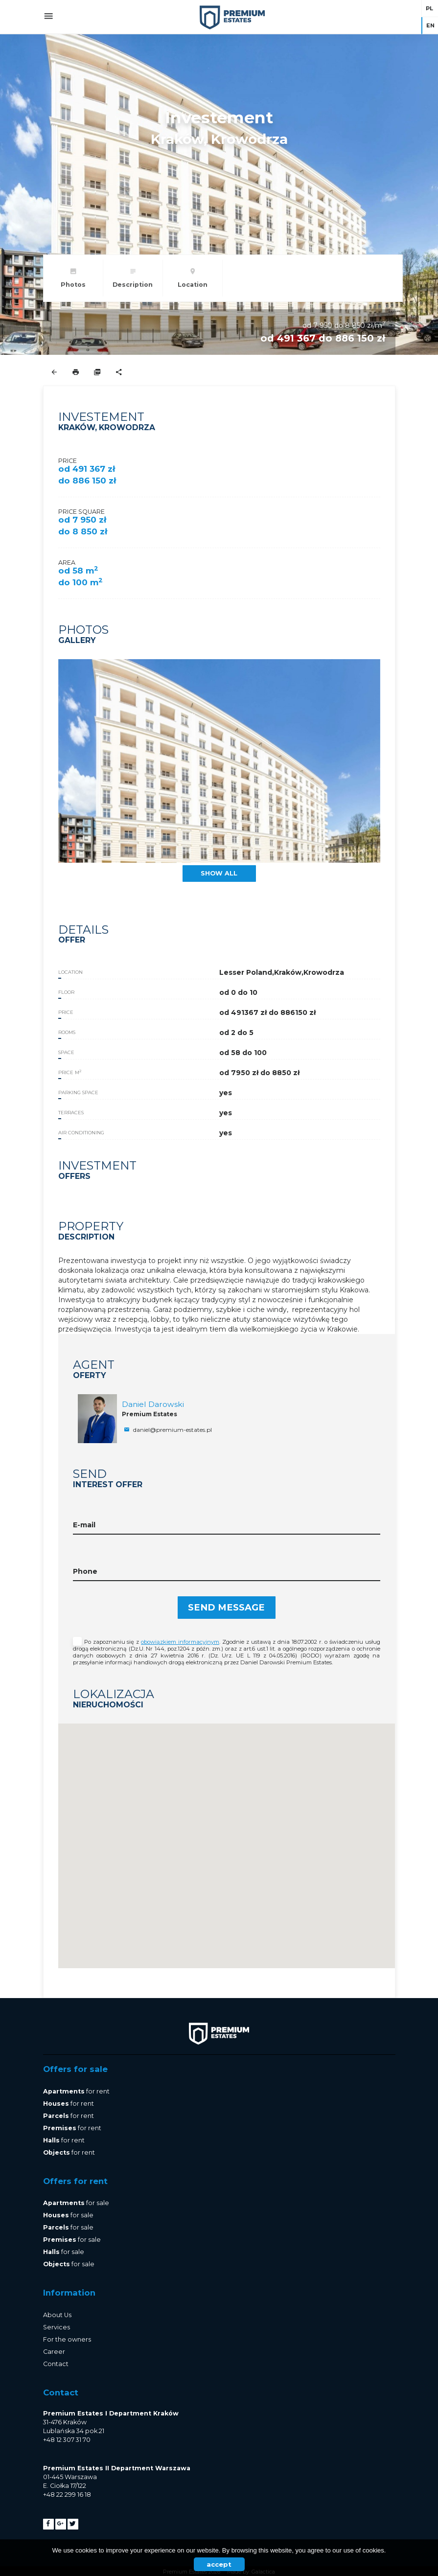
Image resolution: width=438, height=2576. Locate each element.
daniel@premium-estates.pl (167, 1429)
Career (54, 2351)
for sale (76, 2203)
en (430, 25)
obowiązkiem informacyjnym (180, 1641)
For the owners (67, 2339)
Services (56, 2327)
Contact (56, 2364)
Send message (226, 1607)
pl (429, 8)
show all (219, 873)
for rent (76, 2091)
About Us (57, 2315)
